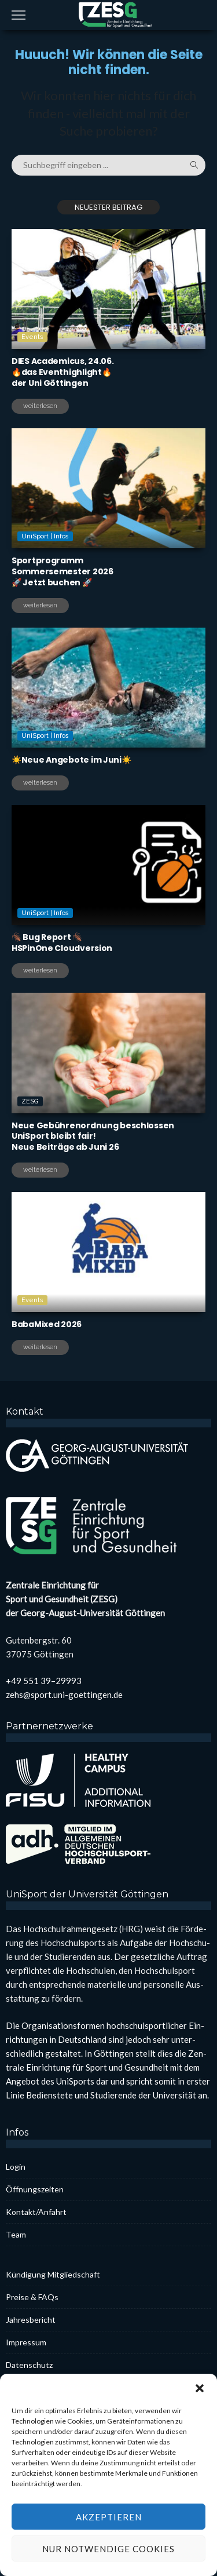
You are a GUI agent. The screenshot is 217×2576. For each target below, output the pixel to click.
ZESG (30, 1150)
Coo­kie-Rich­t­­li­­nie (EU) (45, 2387)
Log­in (15, 2166)
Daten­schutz (29, 2365)
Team (16, 2234)
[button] (199, 2419)
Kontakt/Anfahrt (36, 2212)
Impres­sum (26, 2342)
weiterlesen (40, 406)
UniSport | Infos (45, 585)
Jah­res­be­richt (31, 2319)
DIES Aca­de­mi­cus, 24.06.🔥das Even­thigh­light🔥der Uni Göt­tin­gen (63, 372)
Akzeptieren (109, 2548)
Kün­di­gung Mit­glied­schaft (53, 2274)
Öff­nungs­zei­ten (35, 2189)
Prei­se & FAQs (32, 2297)
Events (32, 337)
